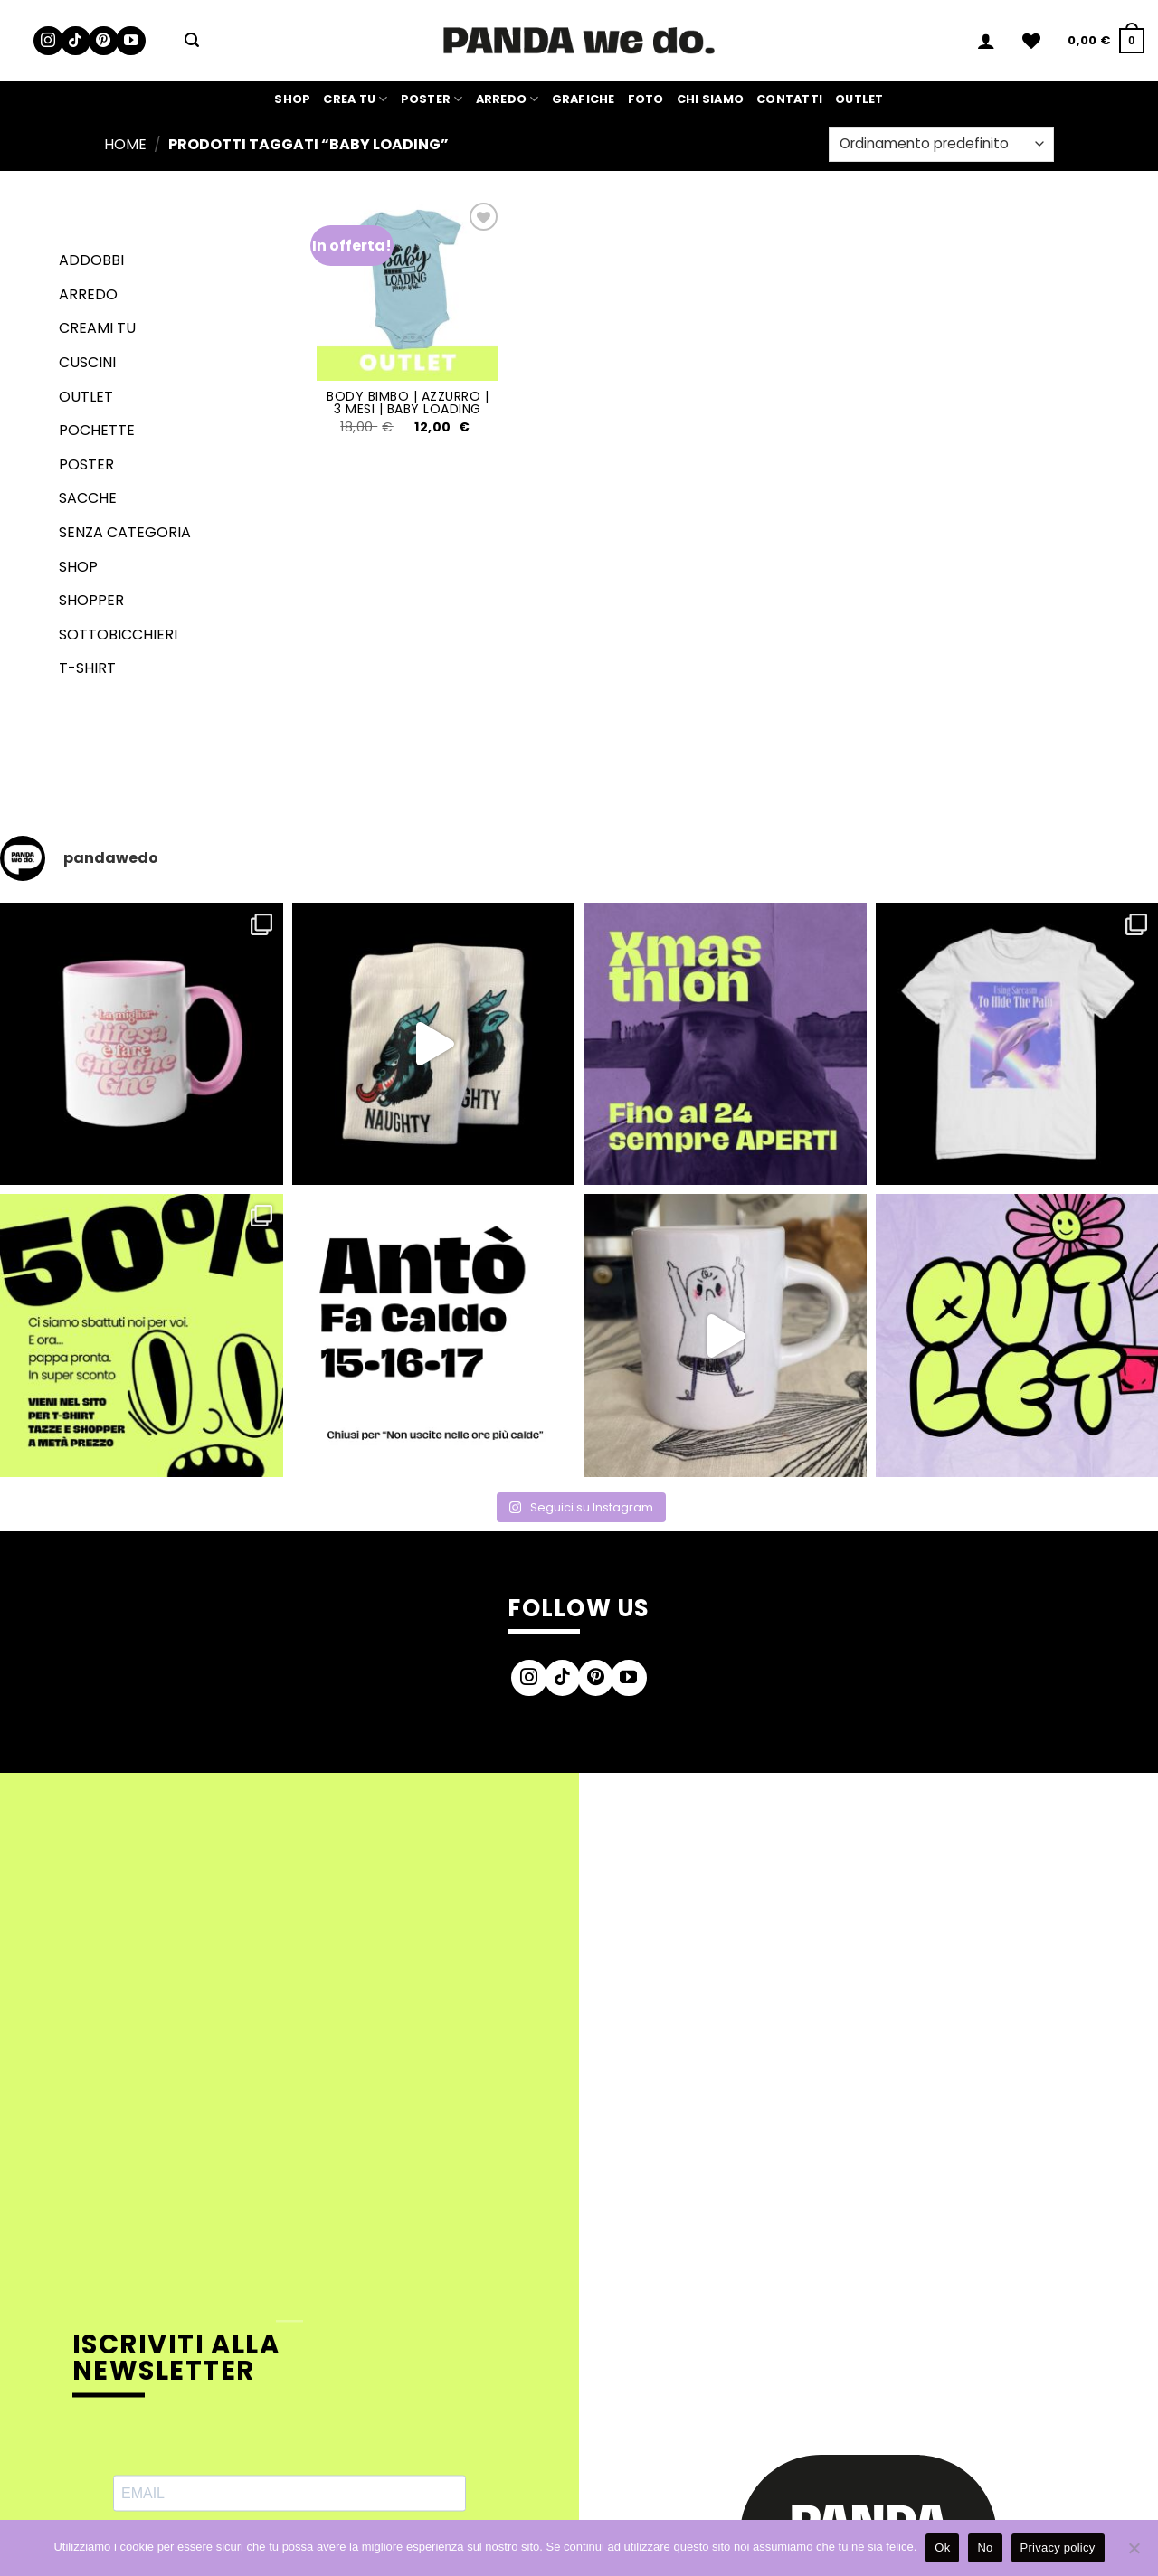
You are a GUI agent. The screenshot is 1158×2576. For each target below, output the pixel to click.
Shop (292, 99)
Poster (432, 99)
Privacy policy (1058, 2547)
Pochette (97, 430)
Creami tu (97, 327)
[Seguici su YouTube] (131, 41)
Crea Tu (355, 99)
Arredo (507, 99)
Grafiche (583, 99)
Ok (942, 2547)
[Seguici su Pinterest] (104, 41)
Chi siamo (710, 99)
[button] (192, 40)
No (984, 2547)
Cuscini (87, 362)
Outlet (859, 99)
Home (125, 144)
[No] (1133, 2553)
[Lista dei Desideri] (1031, 41)
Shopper (91, 600)
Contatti (789, 99)
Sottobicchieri (118, 634)
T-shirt (87, 668)
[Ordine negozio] (941, 144)
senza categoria (125, 532)
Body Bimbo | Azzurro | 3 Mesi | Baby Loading (408, 402)
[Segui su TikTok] (75, 41)
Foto (646, 99)
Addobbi (91, 260)
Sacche (88, 498)
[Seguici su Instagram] (48, 41)
